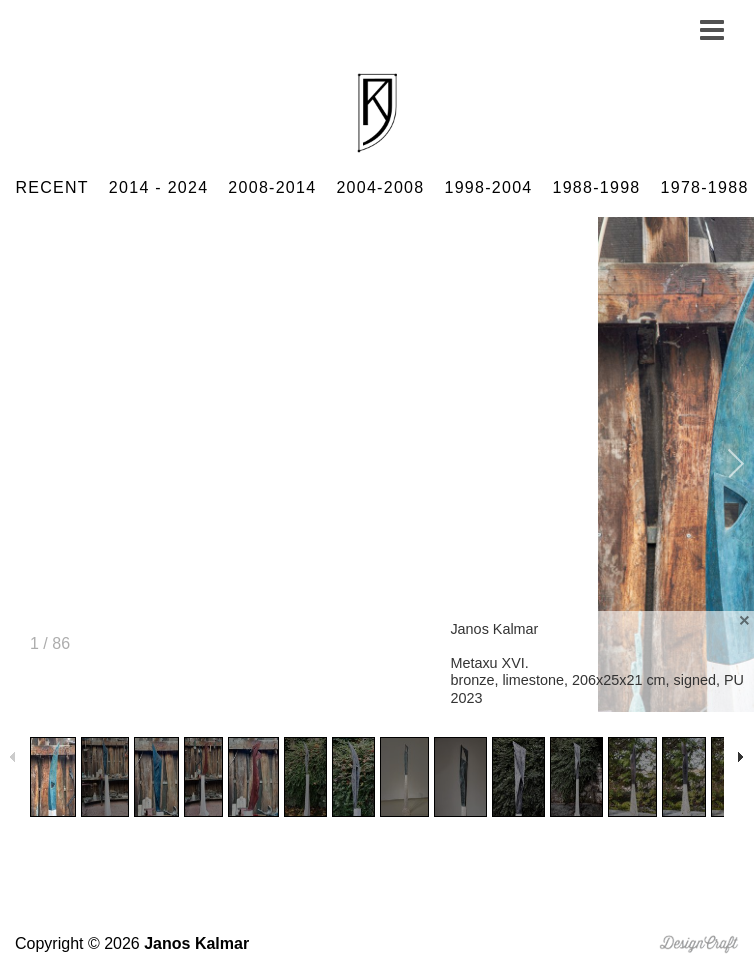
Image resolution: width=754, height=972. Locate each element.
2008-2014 (272, 187)
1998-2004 (488, 187)
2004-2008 (380, 187)
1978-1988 (705, 187)
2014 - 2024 (159, 187)
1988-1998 (597, 187)
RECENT (51, 187)
